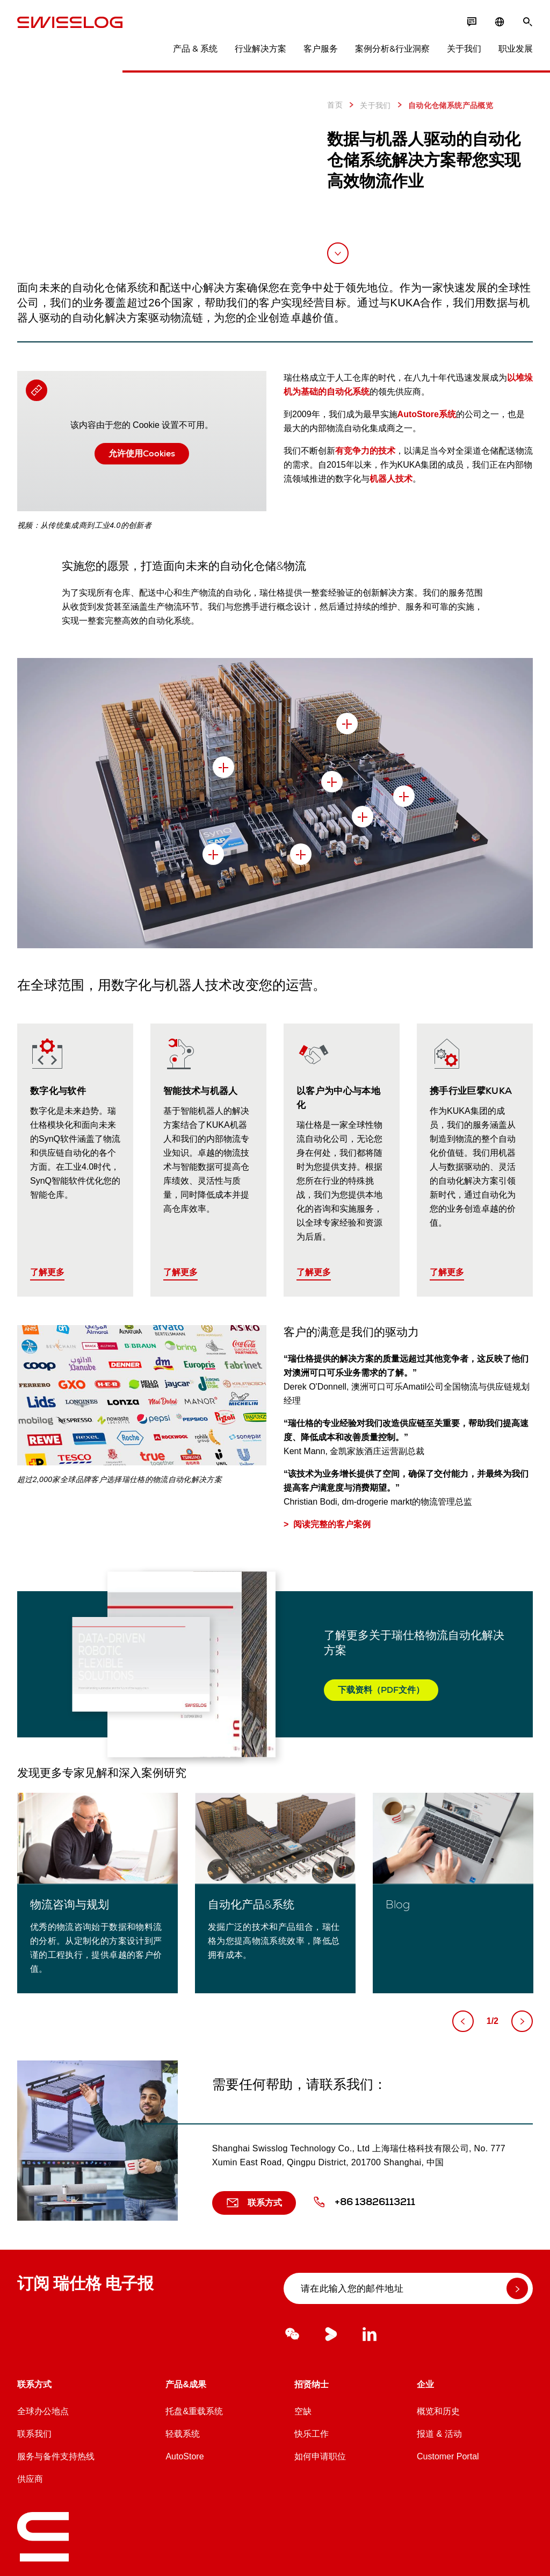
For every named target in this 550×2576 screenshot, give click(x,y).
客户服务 (320, 48)
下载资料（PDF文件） (381, 1689)
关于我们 (464, 48)
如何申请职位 (320, 2456)
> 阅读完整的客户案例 (327, 1524)
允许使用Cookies (141, 453)
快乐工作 (311, 2433)
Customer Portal (448, 2456)
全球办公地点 (43, 2411)
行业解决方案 (260, 48)
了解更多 (47, 1272)
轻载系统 (182, 2433)
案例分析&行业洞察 (392, 48)
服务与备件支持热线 (56, 2456)
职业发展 (515, 48)
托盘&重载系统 (194, 2411)
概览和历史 (438, 2411)
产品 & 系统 (195, 48)
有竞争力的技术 (365, 450)
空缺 (303, 2411)
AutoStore (184, 2456)
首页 (335, 105)
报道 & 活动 (439, 2433)
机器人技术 (391, 478)
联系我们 (34, 2433)
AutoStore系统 (426, 414)
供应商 (30, 2479)
